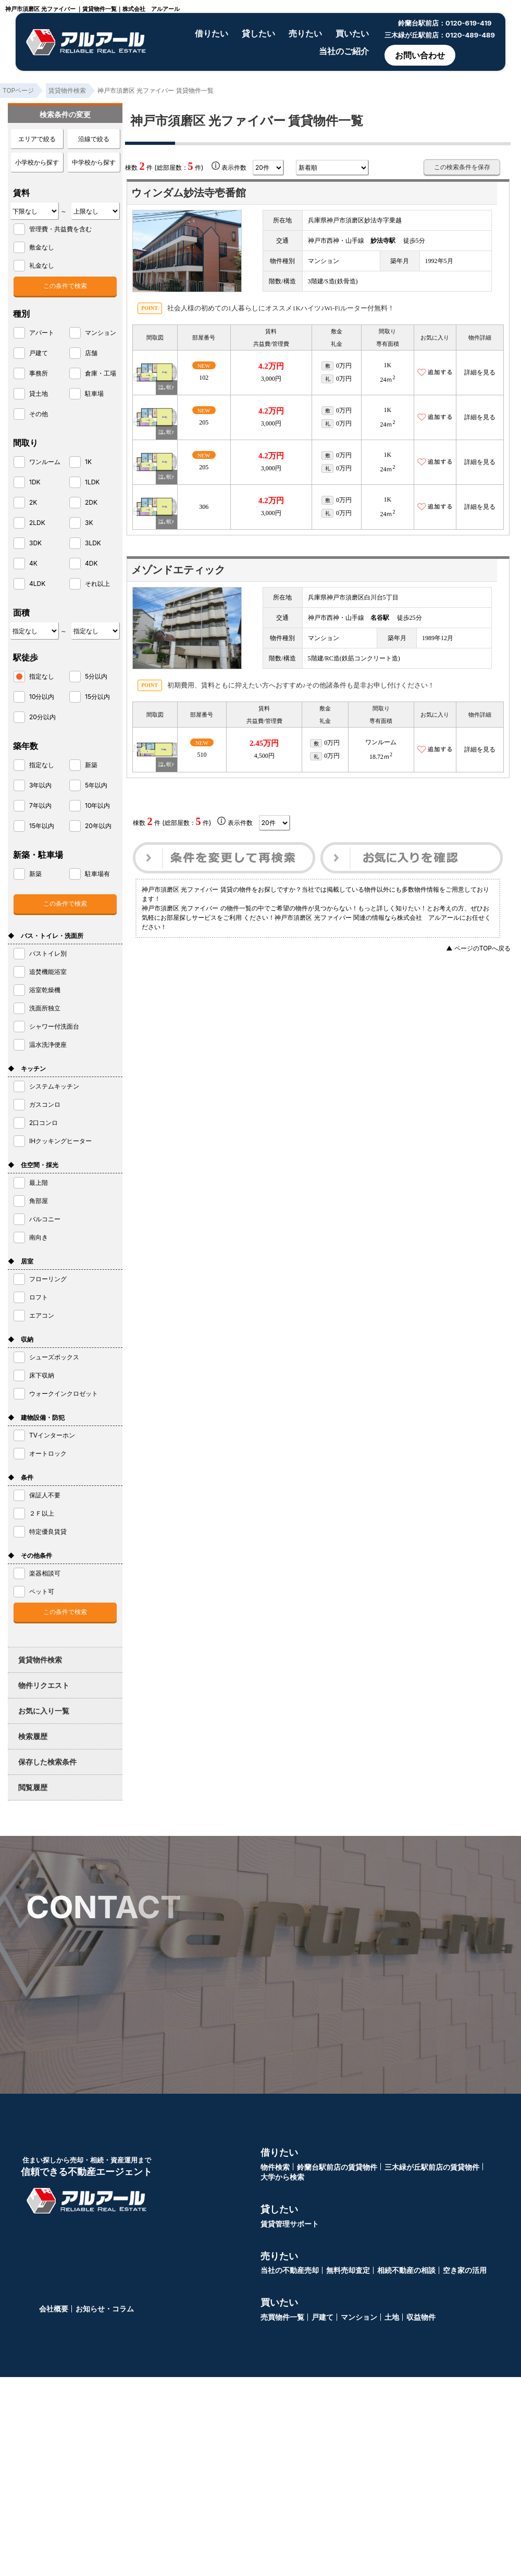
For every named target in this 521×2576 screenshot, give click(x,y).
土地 (391, 2316)
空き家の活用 (465, 2270)
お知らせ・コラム (105, 2308)
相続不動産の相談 (406, 2270)
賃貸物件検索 (40, 1659)
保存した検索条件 (47, 1761)
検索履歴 (32, 1736)
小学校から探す (37, 162)
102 (203, 377)
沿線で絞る (93, 139)
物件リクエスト (43, 1685)
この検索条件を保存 (462, 167)
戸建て (322, 2316)
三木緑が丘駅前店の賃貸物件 (431, 2166)
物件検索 (275, 2166)
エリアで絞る (37, 139)
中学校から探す (94, 162)
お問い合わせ (420, 55)
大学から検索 (282, 2176)
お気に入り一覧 (43, 1710)
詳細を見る (479, 372)
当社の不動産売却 (289, 2270)
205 (203, 422)
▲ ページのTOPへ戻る (478, 948)
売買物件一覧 (282, 2316)
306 (203, 506)
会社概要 (53, 2308)
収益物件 (421, 2316)
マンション (359, 2316)
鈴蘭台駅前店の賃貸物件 (337, 2166)
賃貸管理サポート (289, 2223)
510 (201, 754)
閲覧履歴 (32, 1787)
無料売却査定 (348, 2270)
